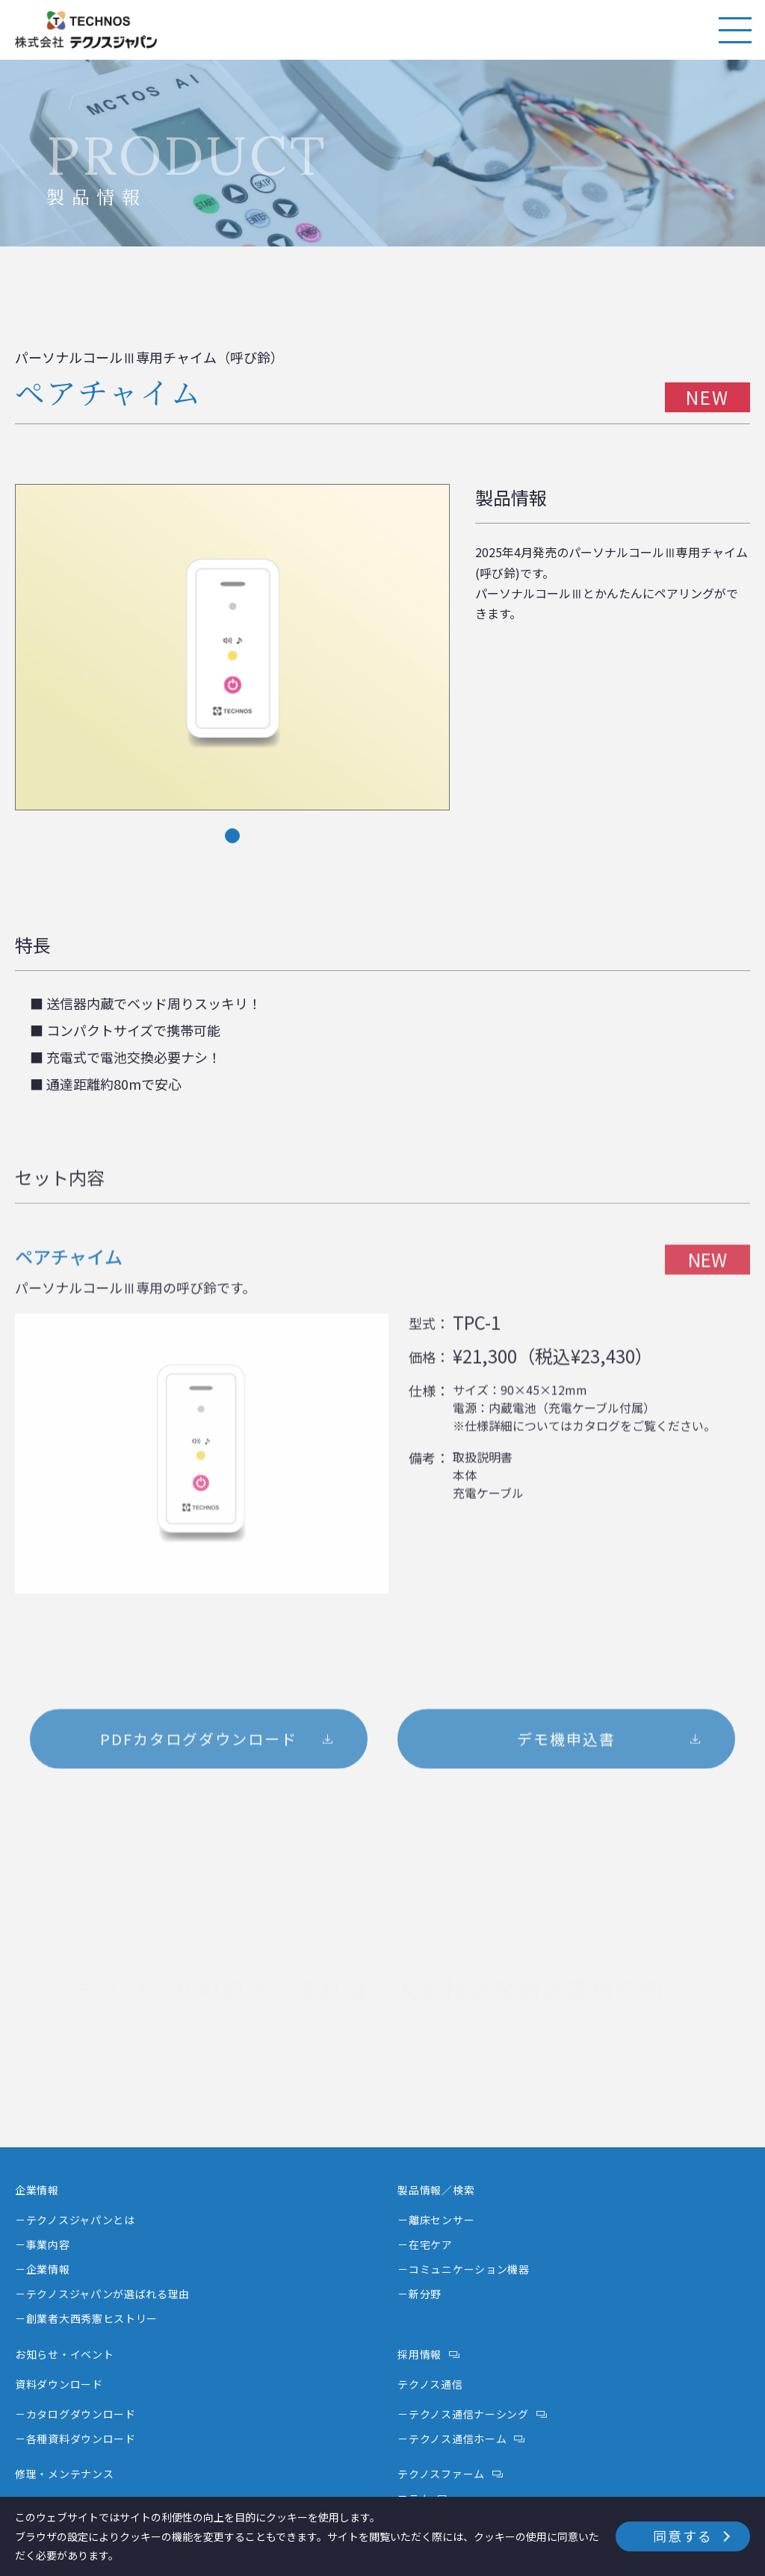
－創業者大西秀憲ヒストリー (86, 2318)
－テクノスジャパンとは (75, 2219)
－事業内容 (42, 2244)
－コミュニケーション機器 (463, 2269)
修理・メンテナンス (64, 2473)
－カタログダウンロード (75, 2413)
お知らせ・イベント (64, 2354)
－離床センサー (435, 2219)
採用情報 (419, 2354)
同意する (682, 2535)
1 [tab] (232, 844)
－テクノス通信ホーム (452, 2438)
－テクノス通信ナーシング (462, 2413)
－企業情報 (42, 2269)
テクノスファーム (441, 2473)
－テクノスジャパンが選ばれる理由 (102, 2293)
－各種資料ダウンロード (75, 2438)
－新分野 (419, 2293)
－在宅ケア (425, 2244)
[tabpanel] (232, 655)
